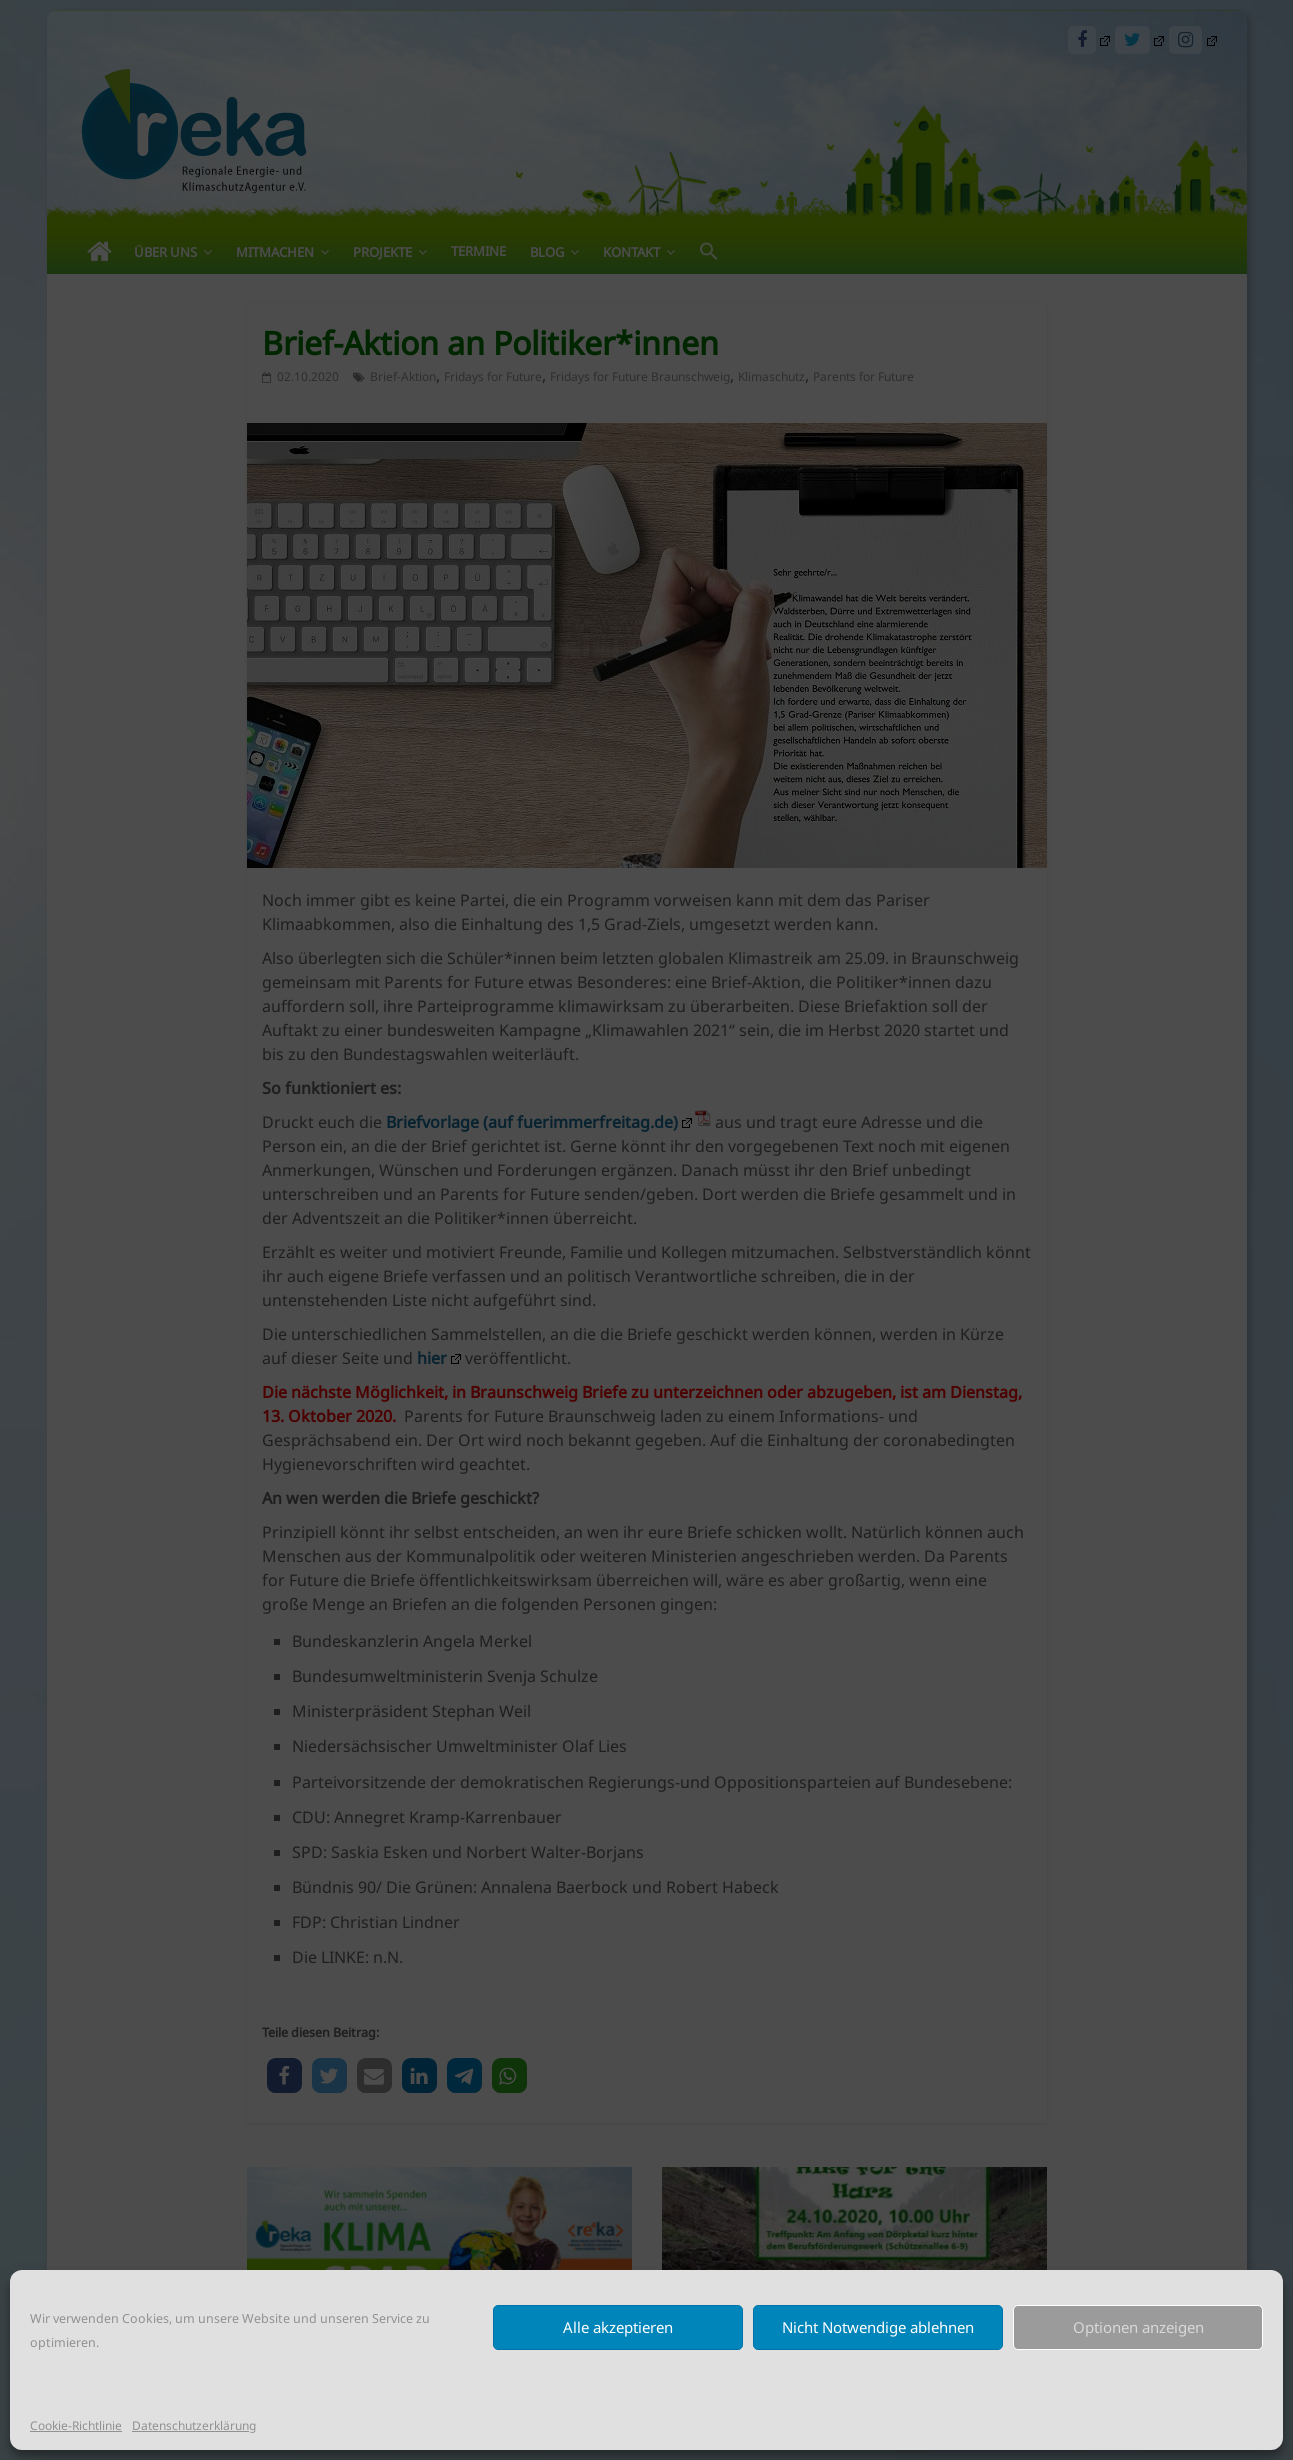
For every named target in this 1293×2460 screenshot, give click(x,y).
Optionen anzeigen (1138, 2327)
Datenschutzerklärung (194, 2425)
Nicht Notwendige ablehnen (878, 2327)
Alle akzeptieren (618, 2327)
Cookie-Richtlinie (76, 2425)
